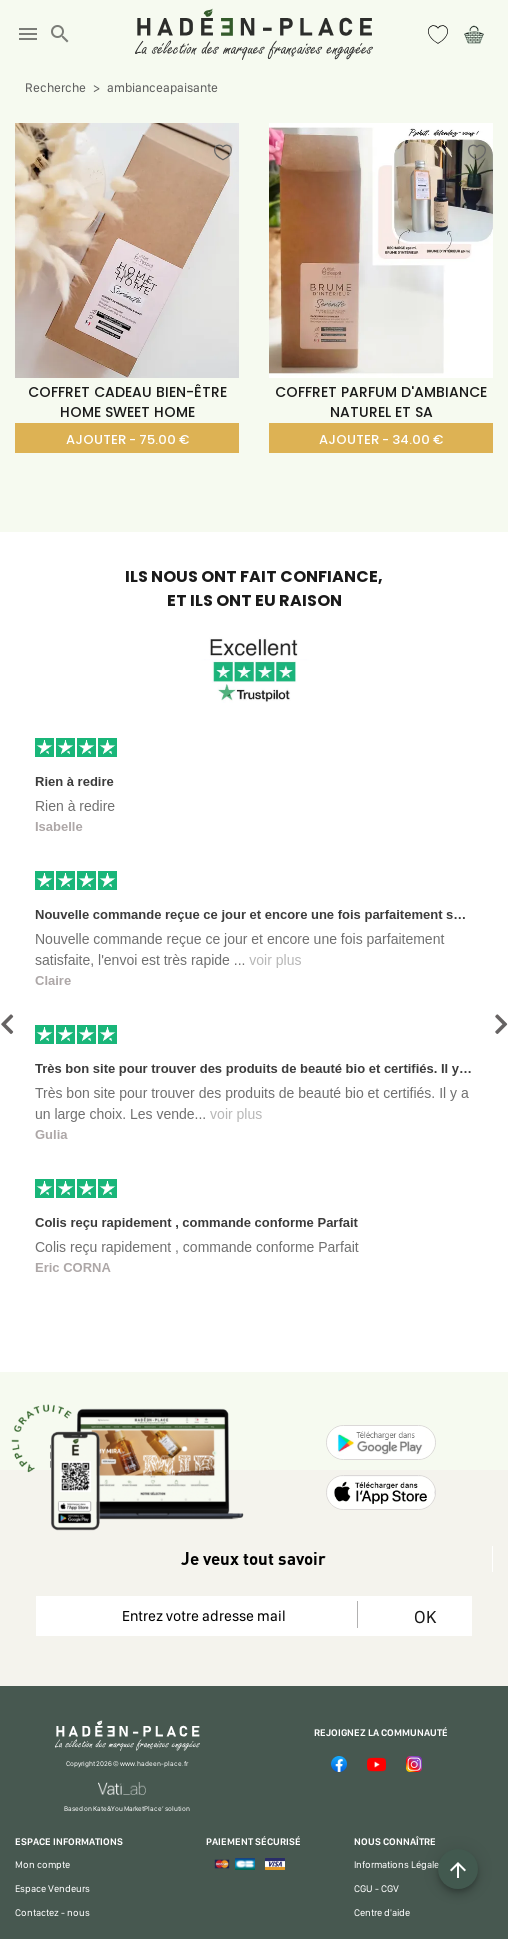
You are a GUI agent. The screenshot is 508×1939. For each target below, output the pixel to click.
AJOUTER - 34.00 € (381, 439)
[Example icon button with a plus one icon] (458, 1869)
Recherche (55, 87)
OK (424, 1616)
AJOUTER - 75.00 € (127, 439)
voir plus (275, 960)
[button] (7, 1024)
